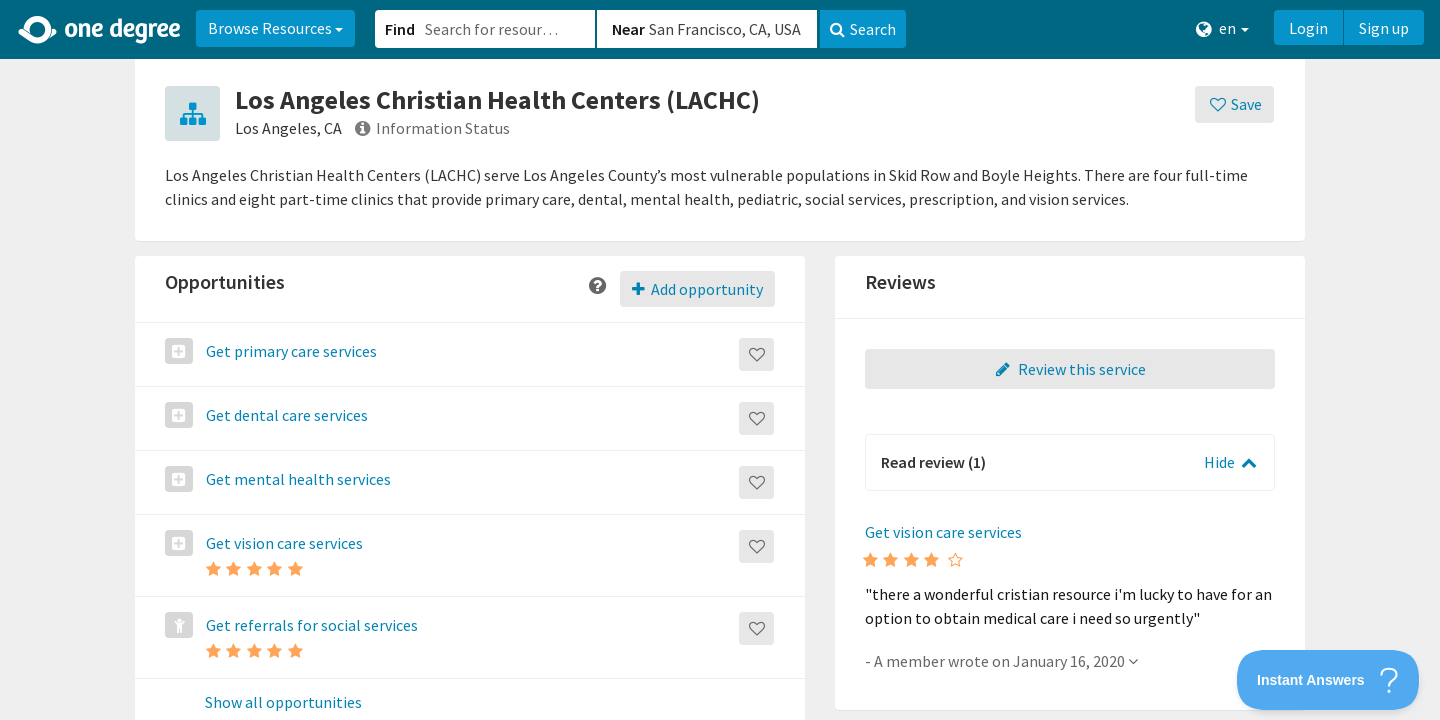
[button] (720, 360)
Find (400, 29)
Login (1308, 28)
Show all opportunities (283, 703)
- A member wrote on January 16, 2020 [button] (1001, 661)
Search (863, 29)
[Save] (1234, 104)
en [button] (1222, 28)
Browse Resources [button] (275, 28)
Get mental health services (297, 479)
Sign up (1384, 28)
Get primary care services (290, 351)
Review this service (1070, 369)
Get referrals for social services (310, 625)
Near (628, 29)
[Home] (100, 30)
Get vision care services (283, 543)
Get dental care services (285, 415)
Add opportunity (697, 289)
